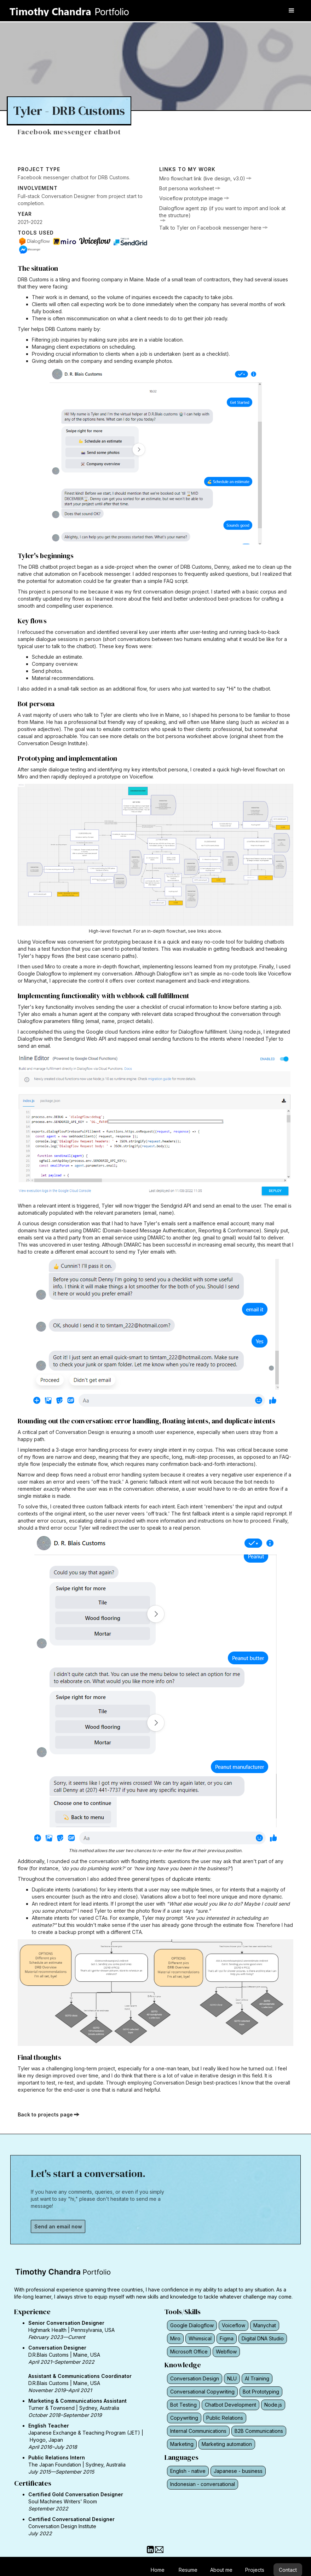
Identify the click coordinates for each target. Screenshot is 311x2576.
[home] (74, 9)
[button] (291, 10)
